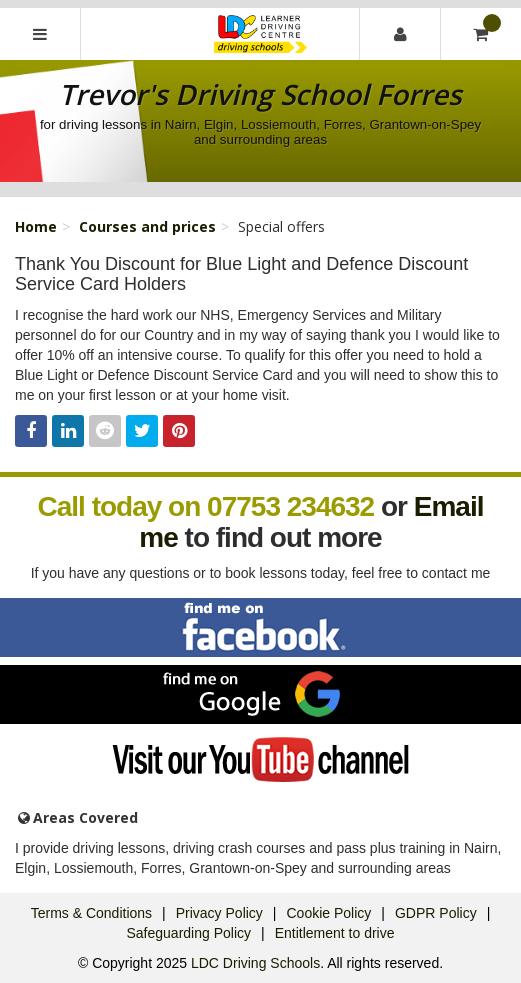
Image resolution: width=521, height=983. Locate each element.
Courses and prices (147, 226)
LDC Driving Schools (255, 963)
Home (36, 226)
